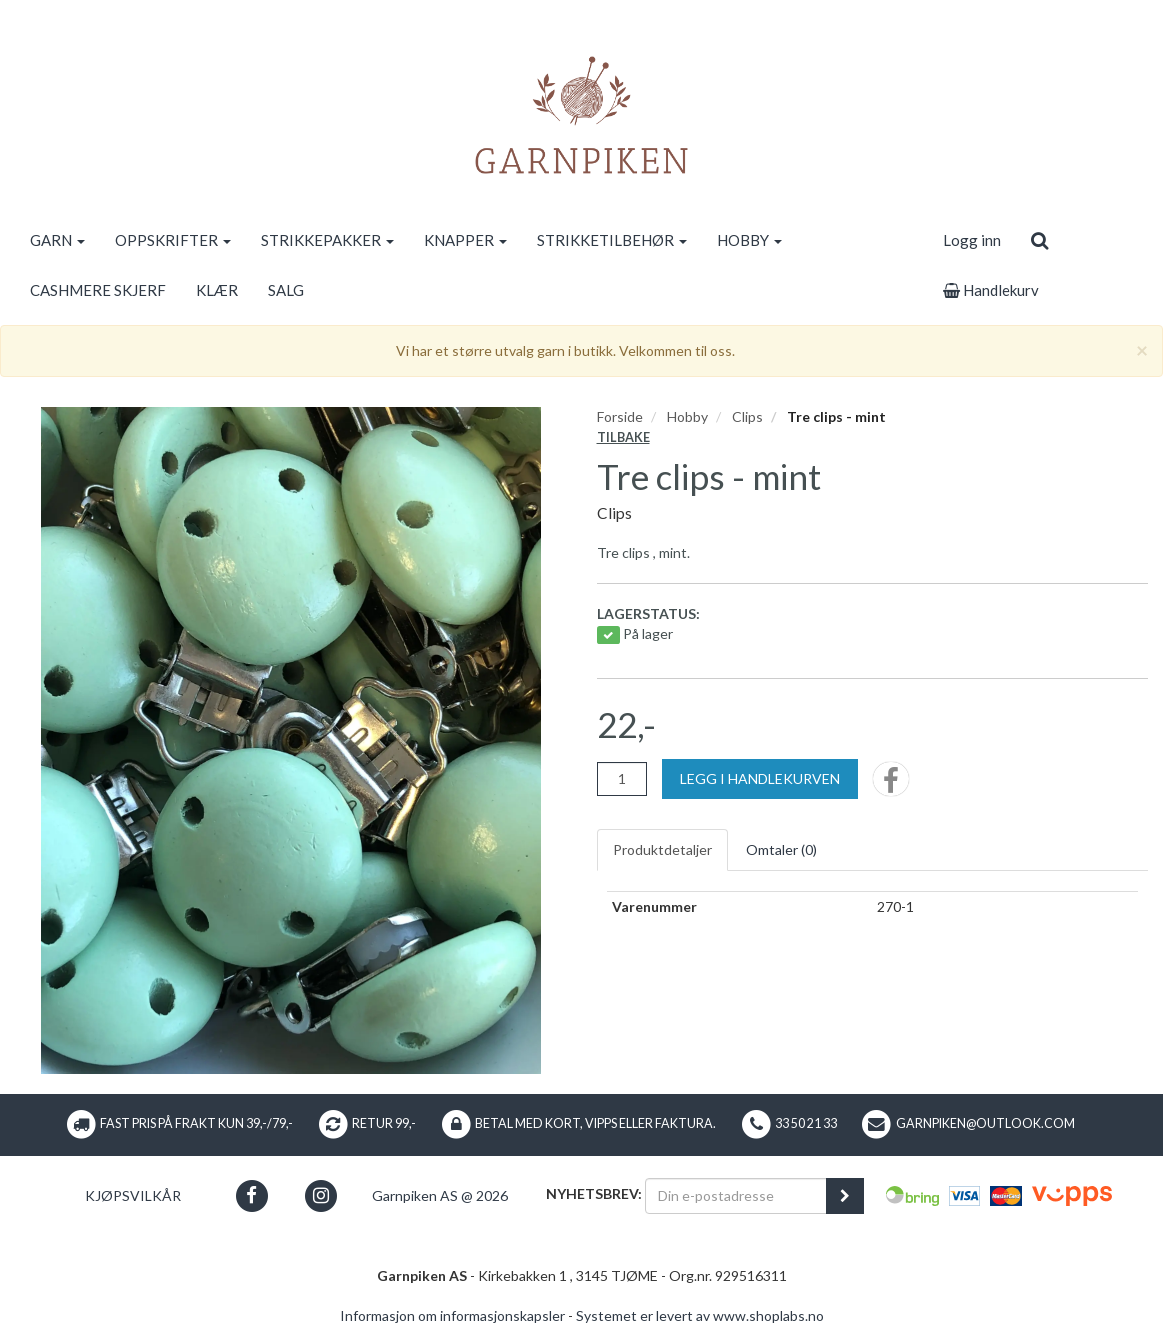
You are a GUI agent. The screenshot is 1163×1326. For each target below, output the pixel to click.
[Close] (1142, 349)
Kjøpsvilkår (133, 1195)
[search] (1039, 240)
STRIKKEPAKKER (327, 240)
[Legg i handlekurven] (760, 779)
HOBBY (749, 240)
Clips (747, 416)
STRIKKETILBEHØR (612, 240)
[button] (251, 1195)
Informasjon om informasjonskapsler (452, 1315)
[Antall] (622, 779)
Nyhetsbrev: (594, 1193)
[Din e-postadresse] (736, 1196)
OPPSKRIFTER (173, 240)
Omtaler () (781, 849)
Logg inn (972, 240)
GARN (57, 240)
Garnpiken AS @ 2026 (440, 1195)
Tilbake (623, 437)
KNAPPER (465, 240)
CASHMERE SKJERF (98, 290)
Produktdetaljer (662, 849)
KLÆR (217, 290)
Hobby (687, 416)
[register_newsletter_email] (845, 1196)
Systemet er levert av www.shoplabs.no (700, 1315)
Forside (620, 416)
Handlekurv (991, 290)
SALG (286, 290)
